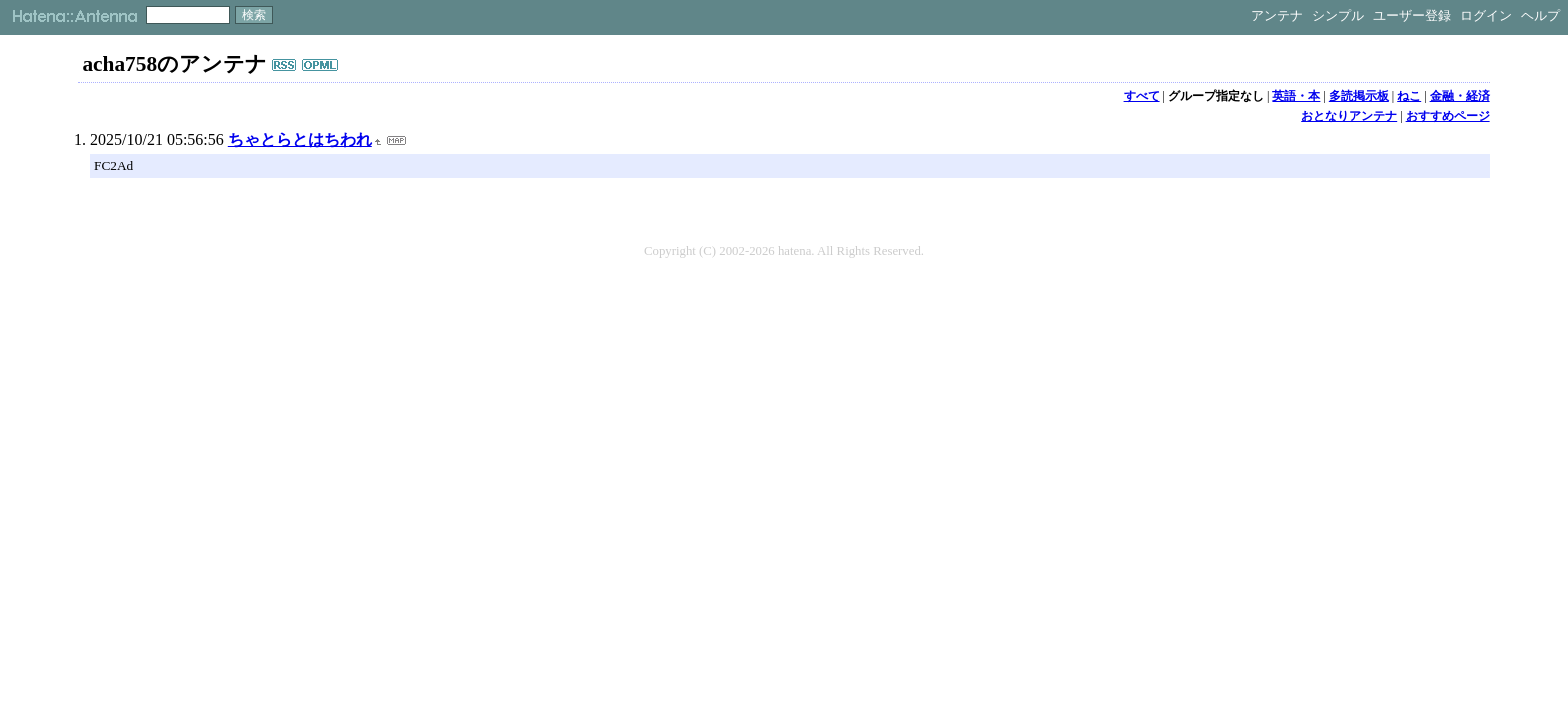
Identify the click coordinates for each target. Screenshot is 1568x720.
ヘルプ (1540, 15)
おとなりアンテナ (1349, 116)
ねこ (1409, 96)
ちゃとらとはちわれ (300, 139)
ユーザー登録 (1412, 15)
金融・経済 (1460, 96)
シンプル (1338, 15)
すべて (1142, 96)
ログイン (1486, 15)
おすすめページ (1448, 116)
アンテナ (1277, 15)
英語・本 (1296, 96)
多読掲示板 (1359, 96)
